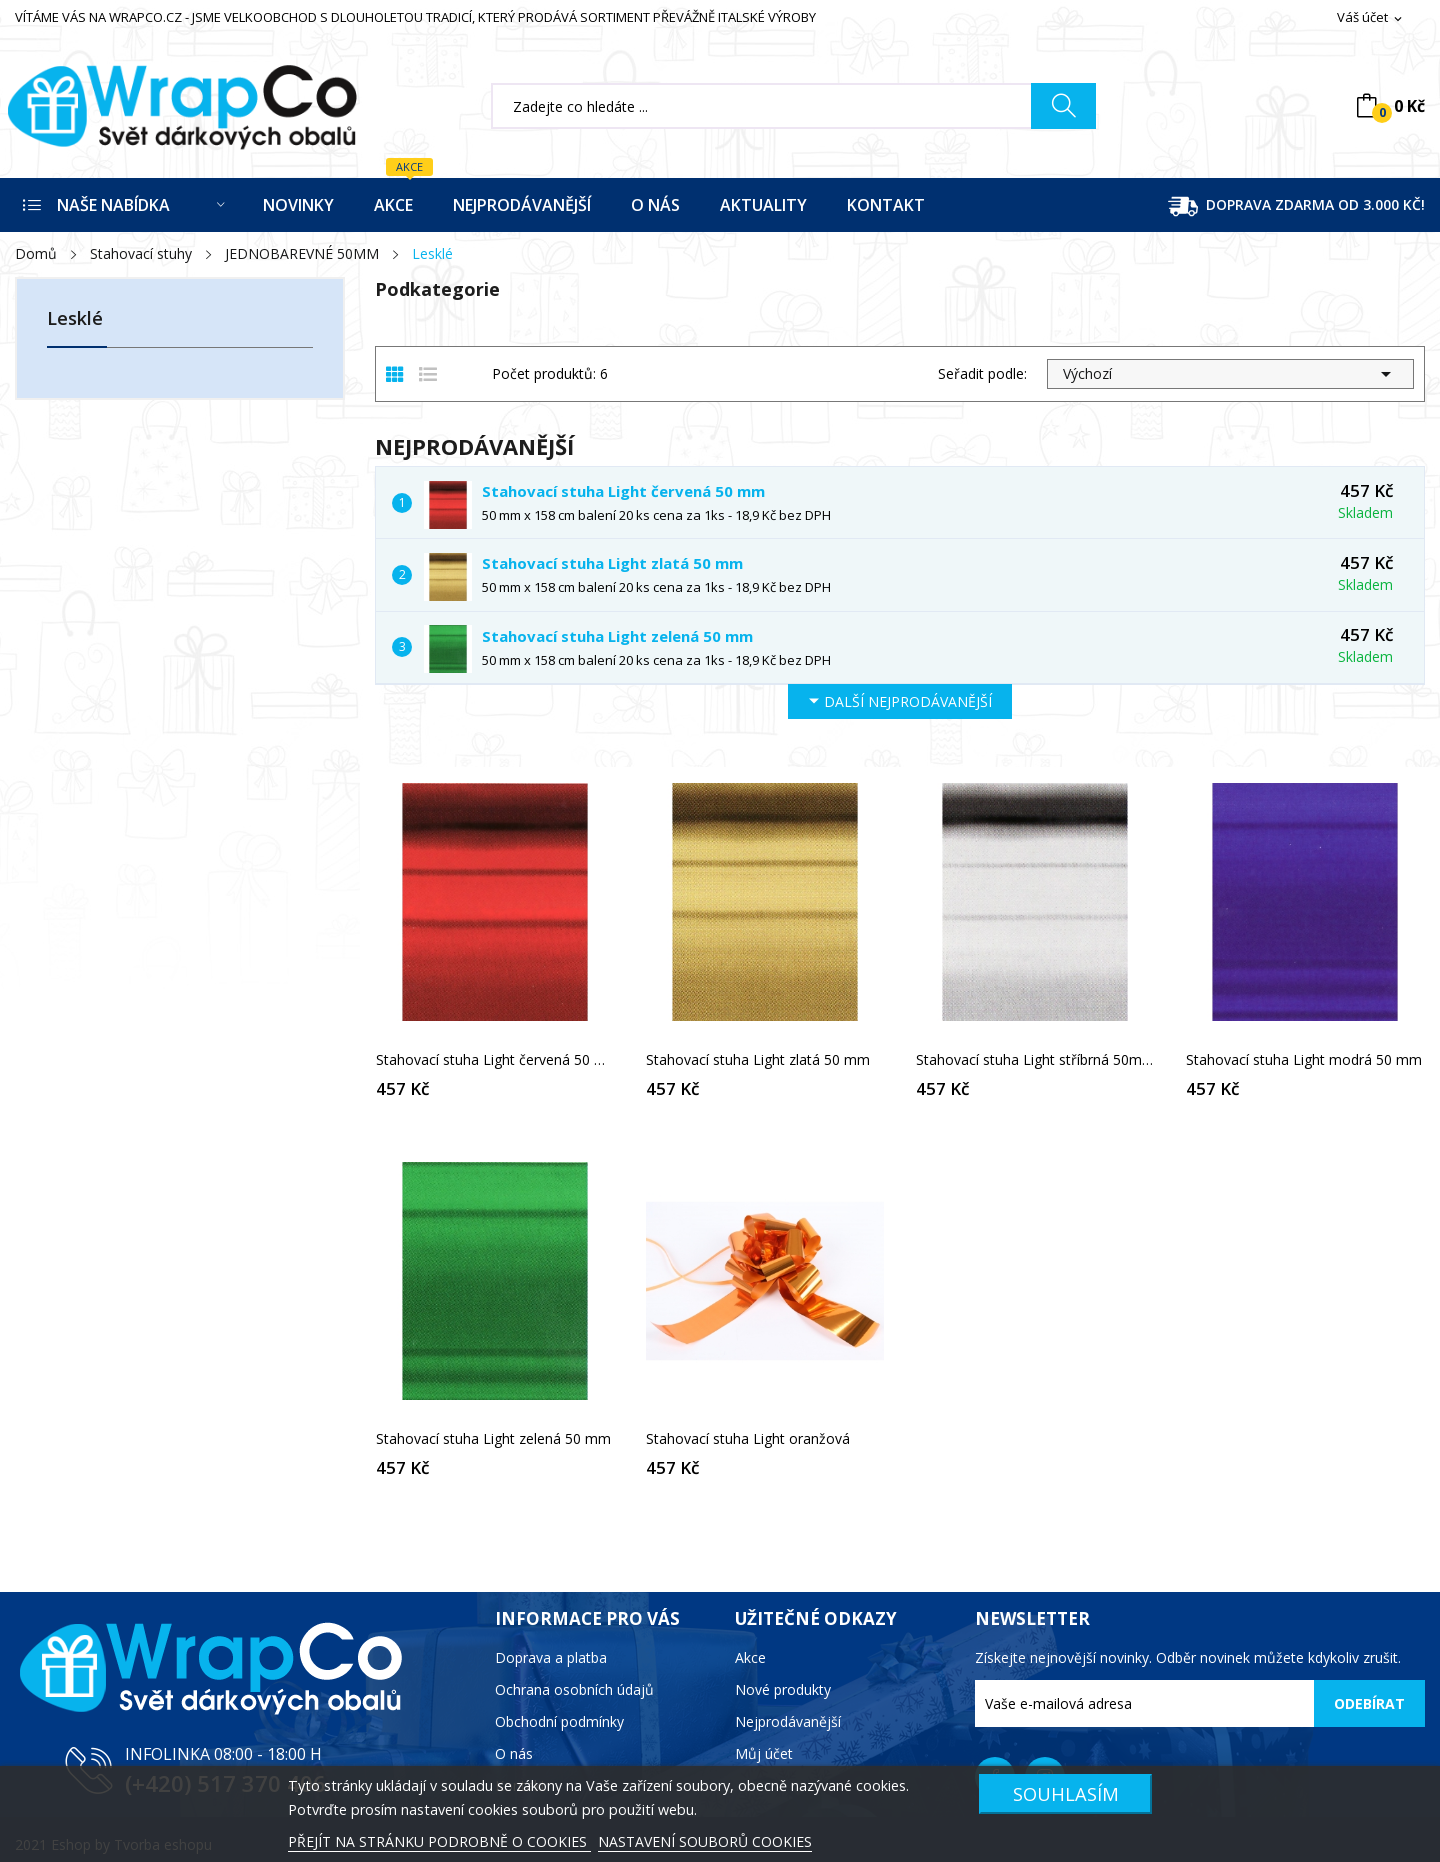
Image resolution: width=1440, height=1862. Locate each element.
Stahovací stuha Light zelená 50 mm (617, 636)
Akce (750, 1657)
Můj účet (764, 1753)
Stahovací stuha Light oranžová (748, 1439)
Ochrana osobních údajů (574, 1689)
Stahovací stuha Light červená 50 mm (623, 491)
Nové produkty (783, 1689)
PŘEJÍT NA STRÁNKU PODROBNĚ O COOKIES (439, 1841)
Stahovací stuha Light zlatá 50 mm (612, 563)
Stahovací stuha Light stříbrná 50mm (1035, 1060)
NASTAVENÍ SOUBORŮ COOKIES (705, 1841)
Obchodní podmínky (559, 1721)
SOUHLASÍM (1066, 1793)
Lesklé (75, 319)
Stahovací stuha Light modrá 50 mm (1304, 1060)
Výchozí (1230, 374)
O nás (514, 1753)
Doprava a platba (551, 1657)
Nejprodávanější (788, 1721)
